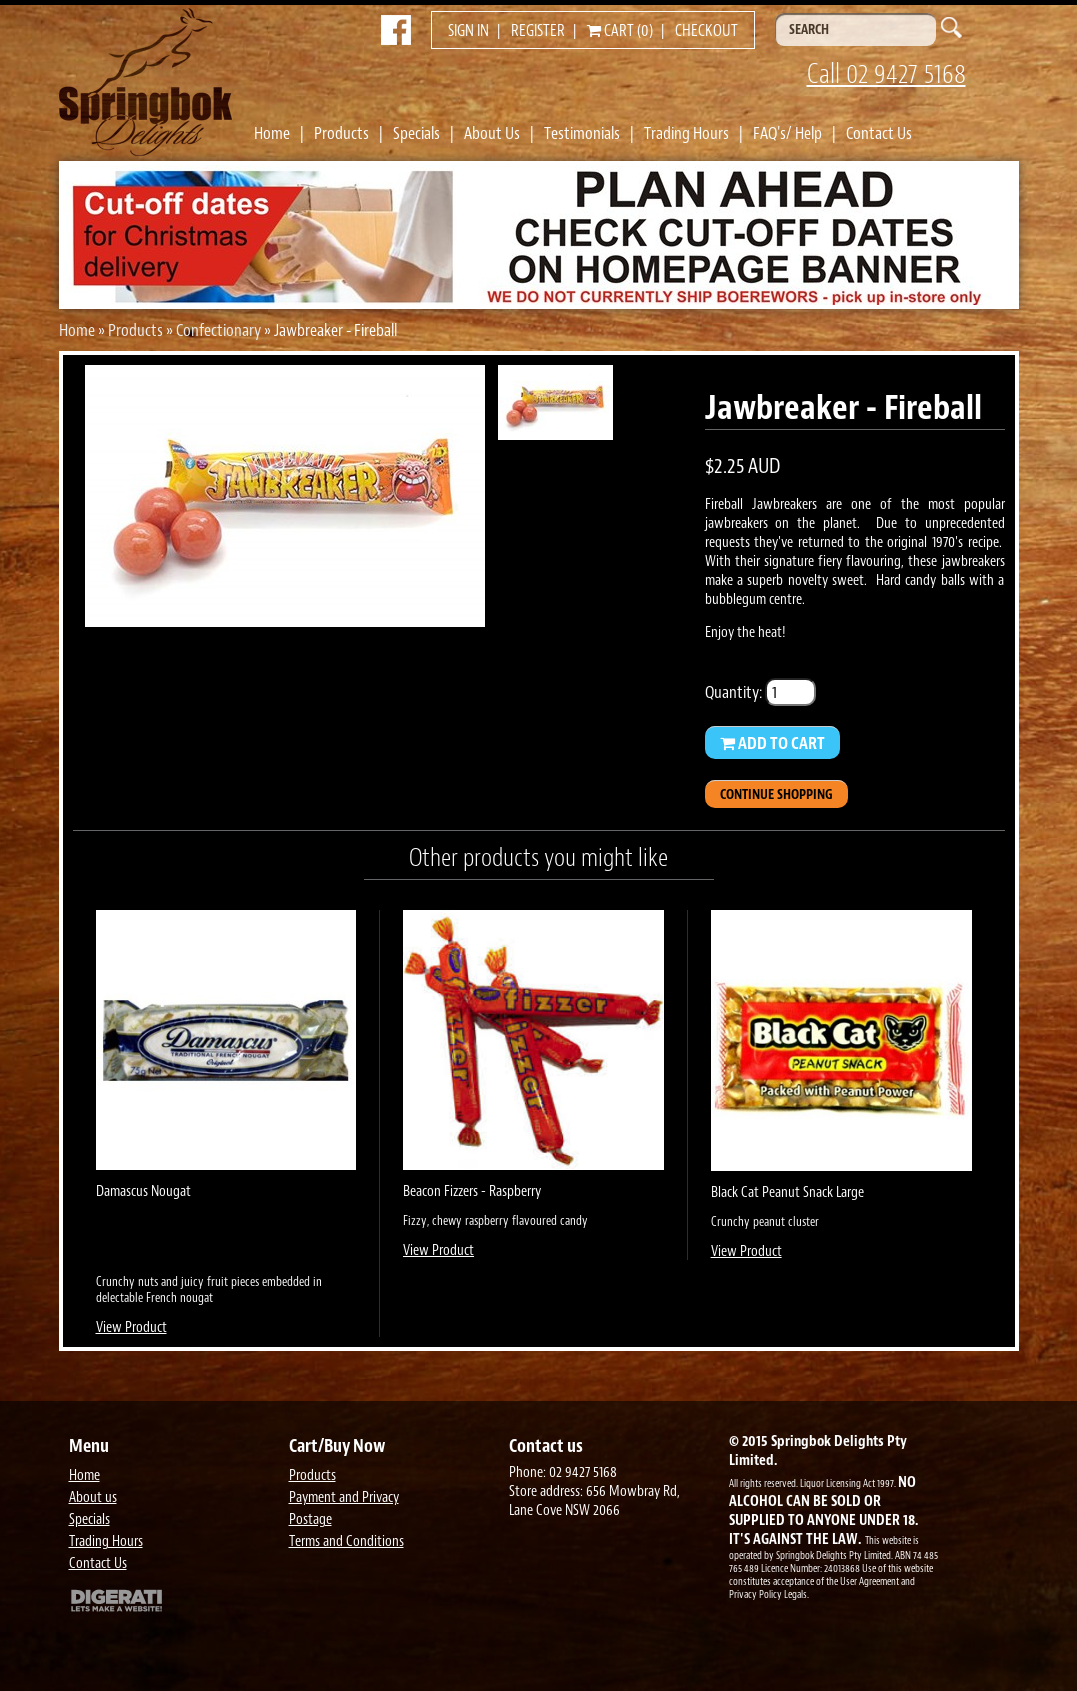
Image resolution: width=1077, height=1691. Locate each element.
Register (538, 31)
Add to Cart (772, 743)
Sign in (468, 31)
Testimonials (582, 133)
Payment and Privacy (344, 1497)
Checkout (706, 31)
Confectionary (218, 330)
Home (272, 133)
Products (341, 133)
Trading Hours (686, 133)
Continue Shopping (776, 794)
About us (93, 1497)
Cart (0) (620, 31)
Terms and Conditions (346, 1541)
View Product (131, 1327)
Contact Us (879, 133)
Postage (310, 1519)
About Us (492, 133)
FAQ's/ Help (787, 133)
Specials (416, 133)
